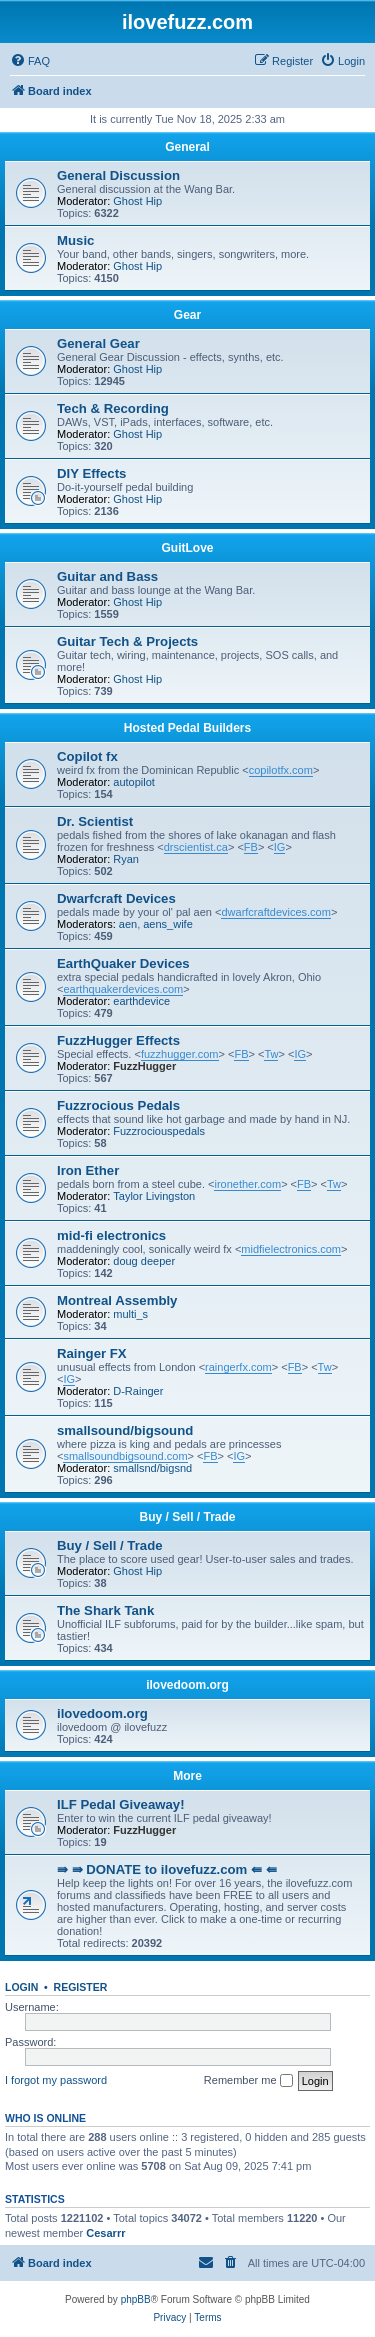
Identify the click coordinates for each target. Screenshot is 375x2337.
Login (21, 1987)
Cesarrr (105, 2233)
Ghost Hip (137, 201)
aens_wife (168, 924)
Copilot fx (87, 756)
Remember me (248, 2081)
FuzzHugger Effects (118, 1040)
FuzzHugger (144, 1066)
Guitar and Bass (107, 576)
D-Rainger (138, 1391)
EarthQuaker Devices (123, 963)
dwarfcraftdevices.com (275, 912)
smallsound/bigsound (125, 1430)
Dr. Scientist (95, 821)
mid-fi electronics (111, 1235)
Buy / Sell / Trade (187, 1517)
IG (280, 847)
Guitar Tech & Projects (127, 641)
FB (251, 847)
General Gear (98, 343)
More (187, 1776)
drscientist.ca (196, 847)
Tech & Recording (113, 408)
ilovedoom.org (187, 1685)
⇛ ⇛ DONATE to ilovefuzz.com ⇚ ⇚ (167, 1869)
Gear (187, 315)
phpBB (136, 2299)
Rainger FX (92, 1353)
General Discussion (118, 175)
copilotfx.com (281, 770)
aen (128, 924)
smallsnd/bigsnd (152, 1468)
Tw (271, 1054)
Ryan (126, 859)
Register (81, 1987)
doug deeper (144, 1261)
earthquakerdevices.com (123, 989)
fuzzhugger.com (180, 1054)
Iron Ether (88, 1170)
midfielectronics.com (291, 1249)
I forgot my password (56, 2080)
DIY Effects (91, 473)
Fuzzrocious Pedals (118, 1105)
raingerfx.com (238, 1367)
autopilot (134, 782)
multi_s (130, 1314)
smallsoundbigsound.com (125, 1456)
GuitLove (187, 548)
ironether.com (247, 1184)
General (187, 147)
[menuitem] (30, 61)
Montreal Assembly (117, 1300)
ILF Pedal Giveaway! (121, 1804)
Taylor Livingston (154, 1196)
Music (75, 240)
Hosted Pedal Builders (187, 728)
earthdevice (141, 1001)
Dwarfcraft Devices (116, 898)
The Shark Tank (105, 1610)
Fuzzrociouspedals (159, 1131)
